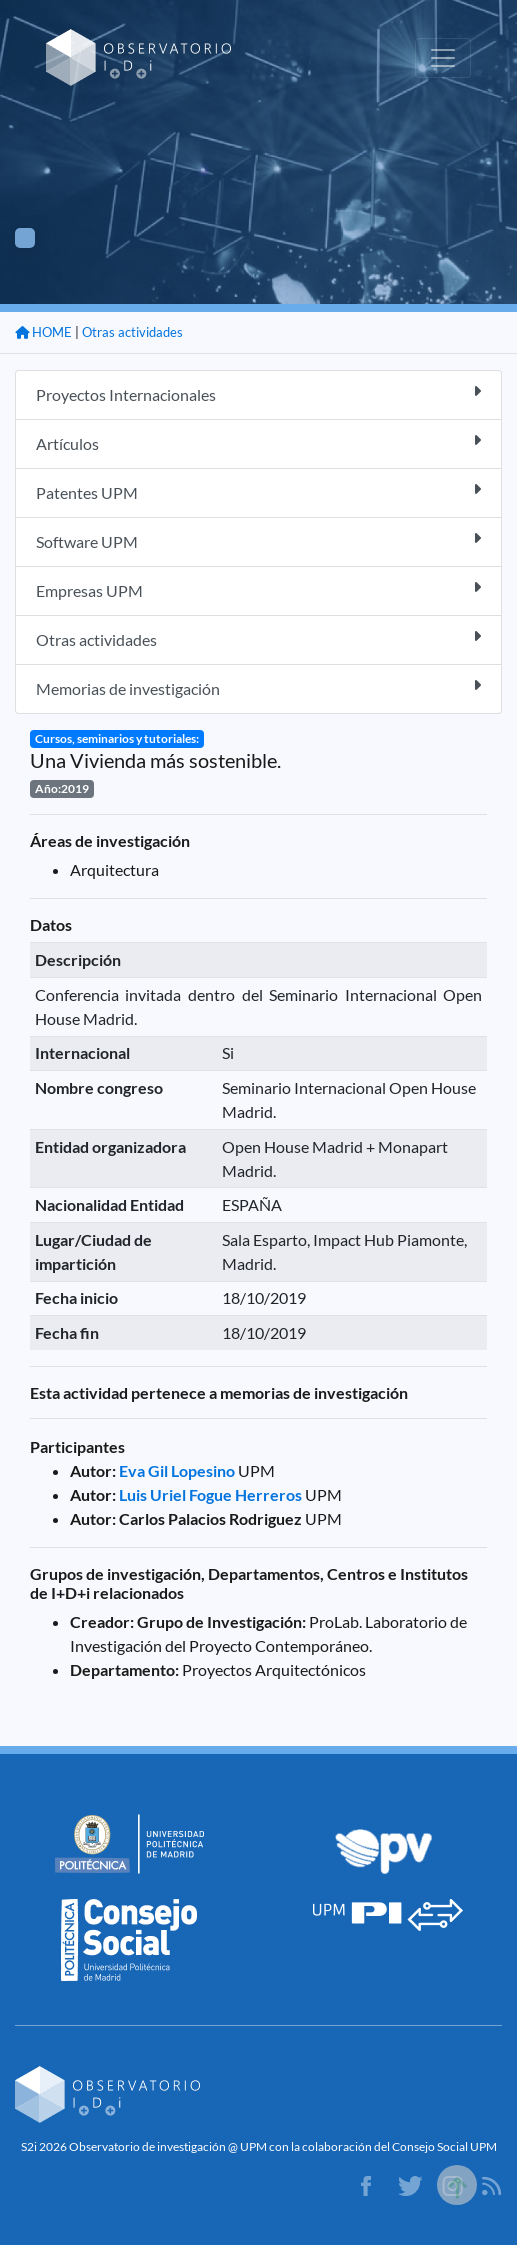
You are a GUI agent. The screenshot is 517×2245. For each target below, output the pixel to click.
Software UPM (258, 540)
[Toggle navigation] (443, 58)
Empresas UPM (258, 589)
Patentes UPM (258, 491)
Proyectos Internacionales (258, 393)
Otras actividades (132, 332)
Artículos (258, 442)
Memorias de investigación (258, 687)
